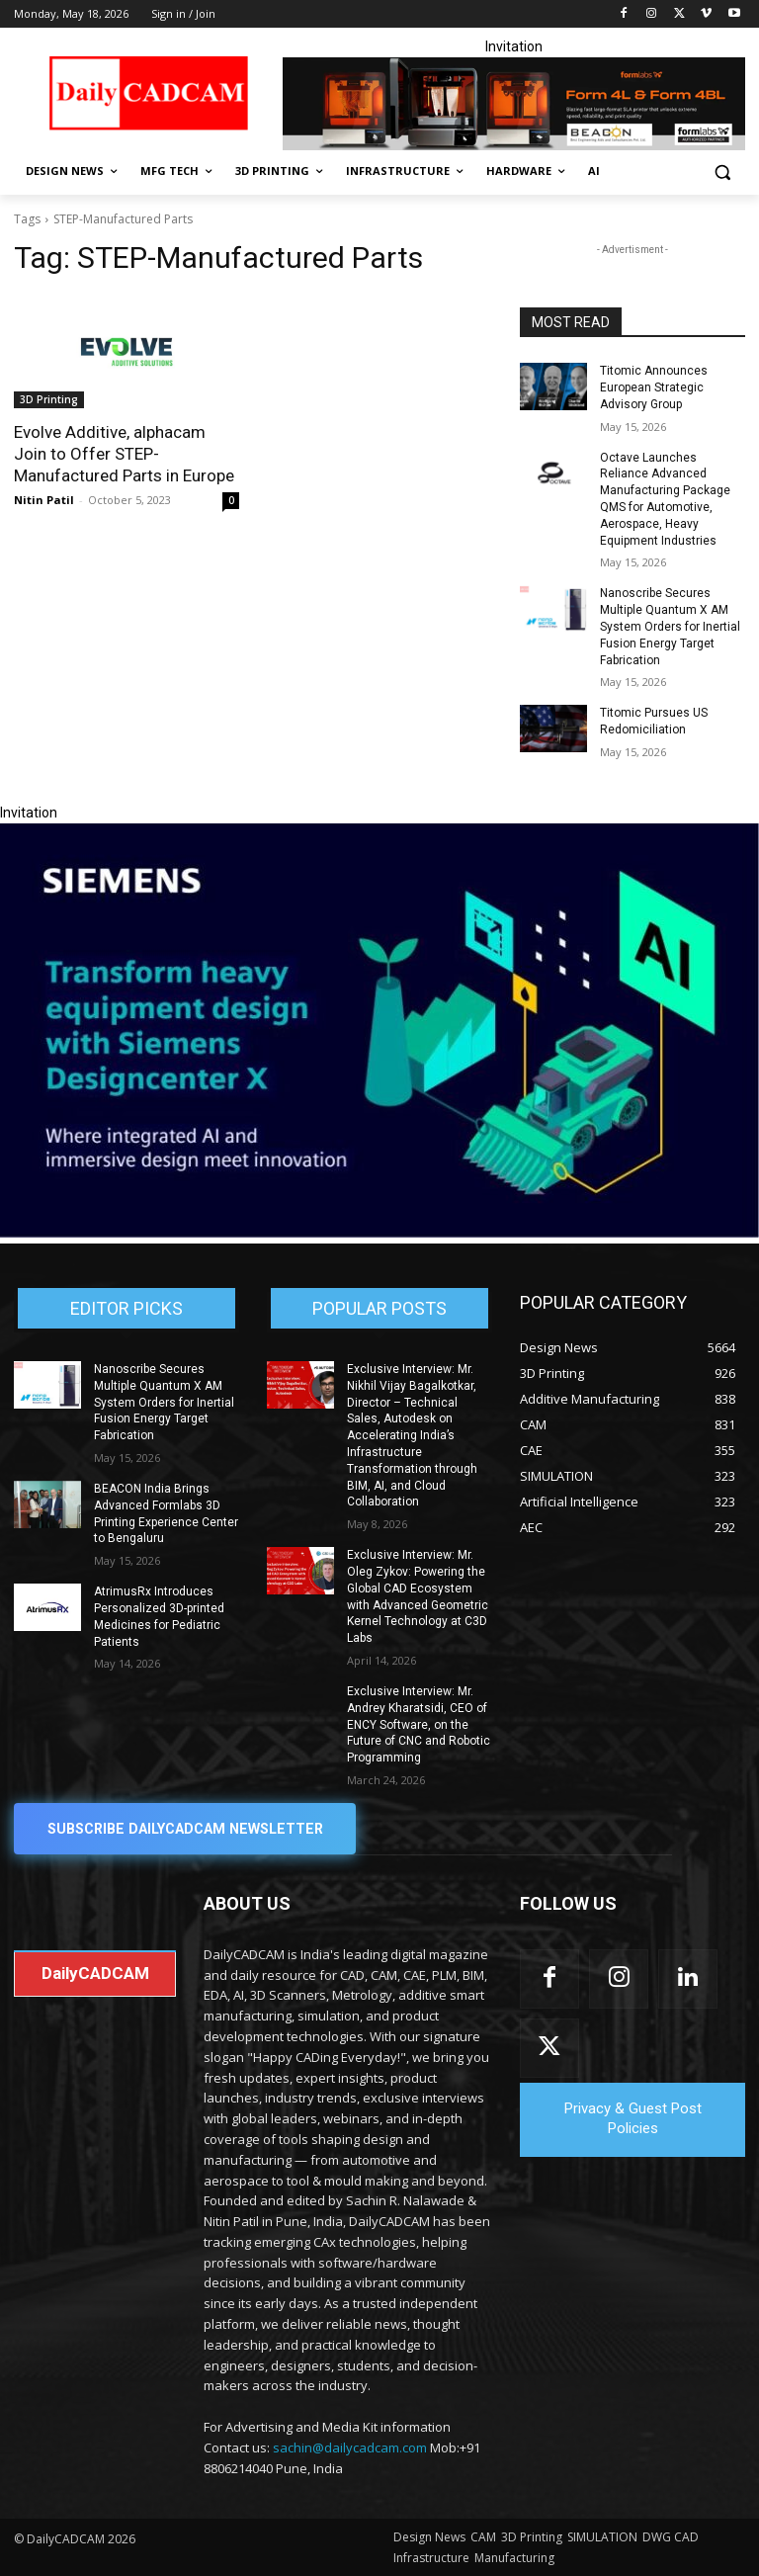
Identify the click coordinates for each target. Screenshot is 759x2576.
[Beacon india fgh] (514, 103)
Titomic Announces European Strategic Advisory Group (654, 387)
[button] (722, 171)
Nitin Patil (44, 499)
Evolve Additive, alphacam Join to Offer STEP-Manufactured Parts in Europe (124, 453)
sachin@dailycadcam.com (350, 2447)
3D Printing (49, 399)
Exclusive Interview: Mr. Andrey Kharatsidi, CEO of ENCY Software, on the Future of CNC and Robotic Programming (418, 1724)
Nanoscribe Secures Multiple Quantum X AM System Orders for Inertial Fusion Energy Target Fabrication (670, 626)
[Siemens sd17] (379, 1233)
